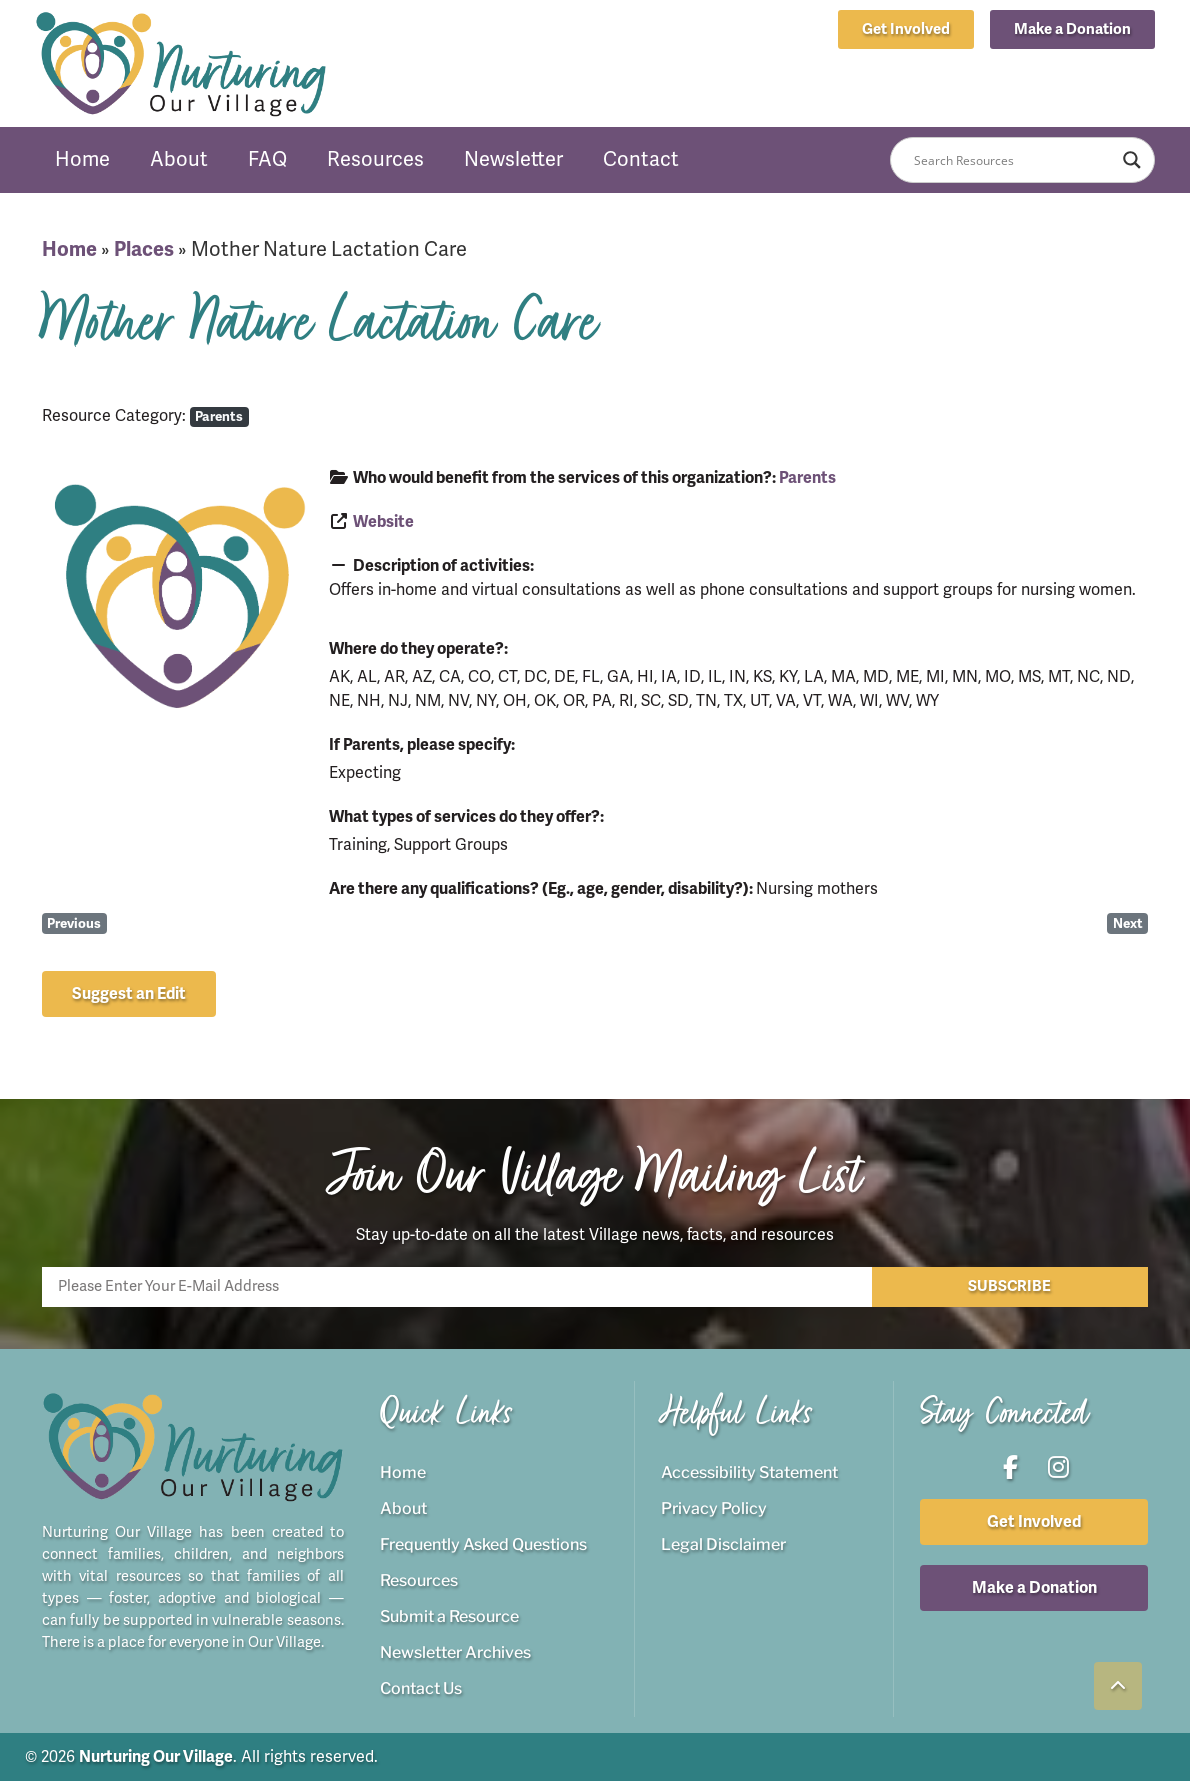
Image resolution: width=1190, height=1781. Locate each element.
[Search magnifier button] (1132, 160)
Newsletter (513, 159)
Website (383, 522)
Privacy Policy (714, 1508)
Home (82, 159)
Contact (641, 159)
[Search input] (1013, 160)
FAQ (267, 159)
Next (1128, 923)
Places (144, 249)
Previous (74, 923)
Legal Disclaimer (723, 1544)
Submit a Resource (449, 1616)
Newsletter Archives (455, 1652)
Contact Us (421, 1688)
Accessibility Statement (749, 1472)
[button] (1072, 29)
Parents (219, 416)
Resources (375, 159)
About (179, 159)
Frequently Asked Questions (483, 1544)
